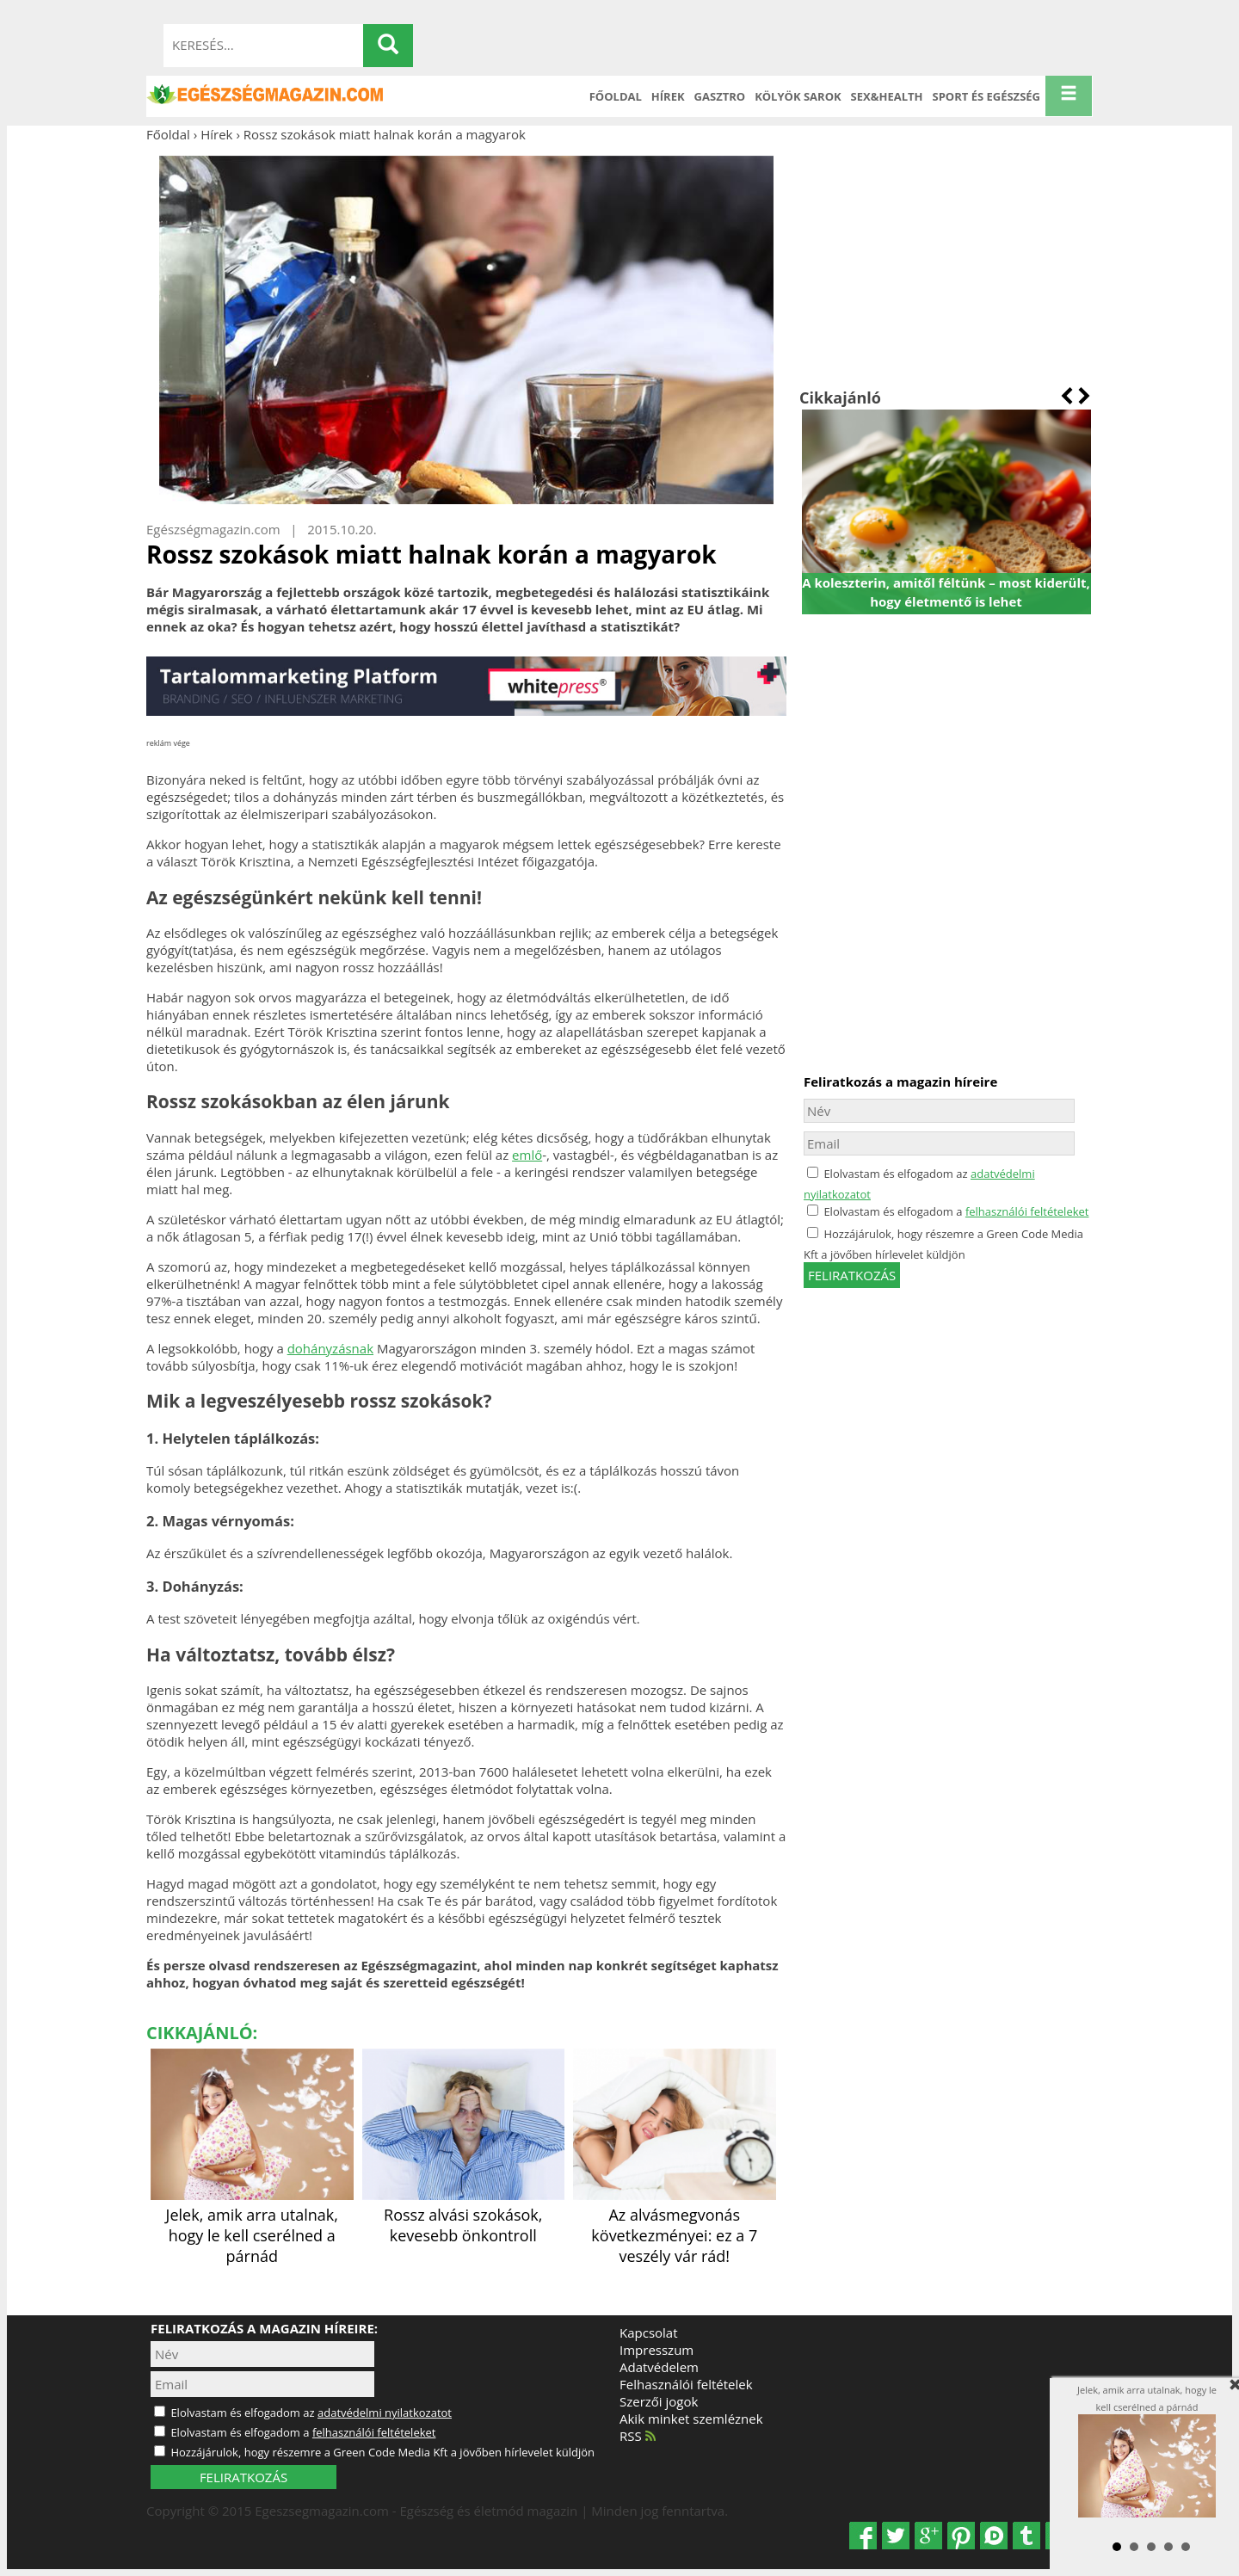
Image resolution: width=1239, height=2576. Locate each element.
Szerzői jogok (659, 2401)
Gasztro (720, 96)
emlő (527, 1154)
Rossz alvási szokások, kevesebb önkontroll (463, 2215)
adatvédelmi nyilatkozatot (384, 2412)
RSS (638, 2435)
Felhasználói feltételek (686, 2384)
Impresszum (656, 2349)
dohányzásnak (330, 1348)
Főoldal (615, 96)
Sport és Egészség (987, 96)
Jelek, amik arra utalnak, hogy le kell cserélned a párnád (252, 2225)
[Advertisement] (946, 265)
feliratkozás (852, 1275)
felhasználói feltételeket (1027, 1211)
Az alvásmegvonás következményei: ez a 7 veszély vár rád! (674, 2225)
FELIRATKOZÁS (243, 2477)
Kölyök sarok (798, 96)
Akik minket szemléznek (691, 2418)
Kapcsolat (649, 2332)
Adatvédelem (659, 2367)
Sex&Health (887, 96)
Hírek (668, 96)
